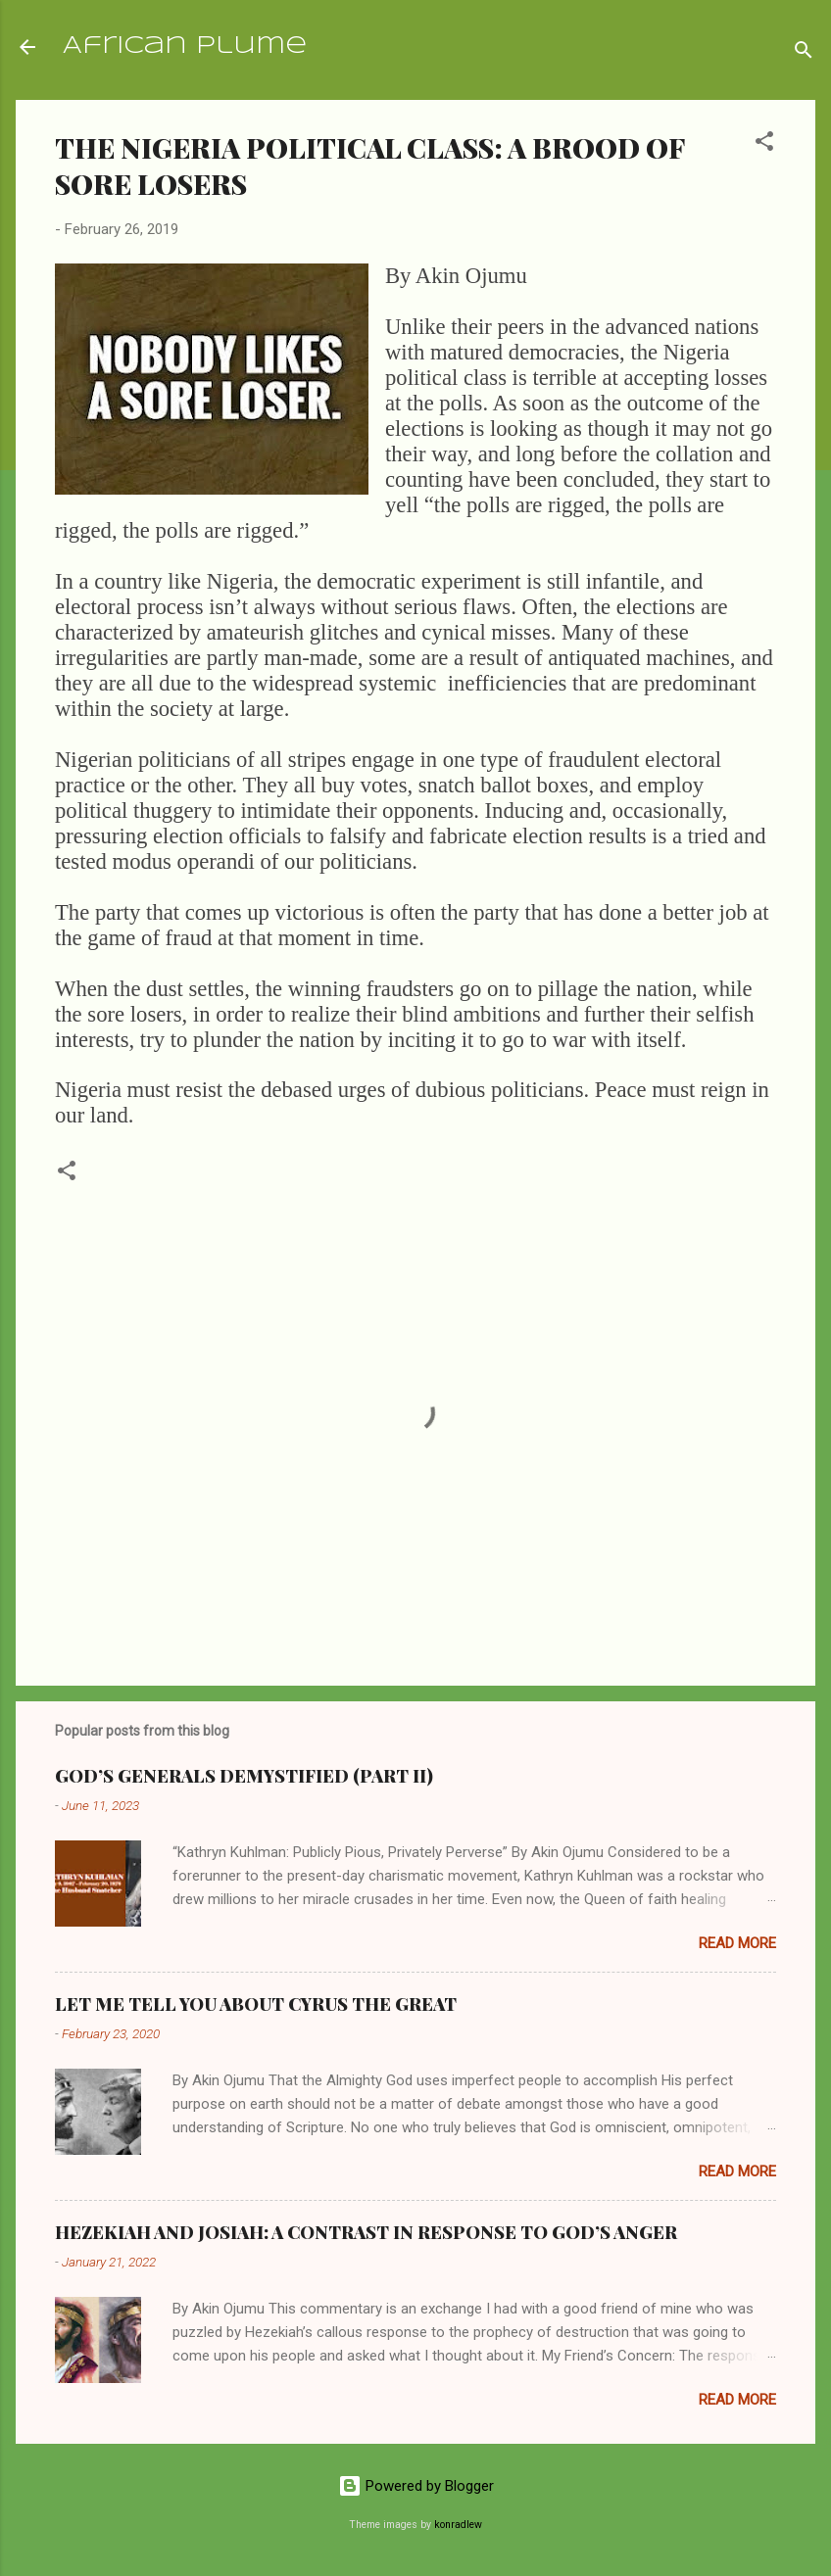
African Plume (185, 46)
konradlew (458, 2524)
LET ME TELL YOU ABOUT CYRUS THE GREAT (256, 2004)
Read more (737, 1943)
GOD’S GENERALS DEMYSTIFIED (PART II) (244, 1776)
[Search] (803, 53)
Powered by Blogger (416, 2486)
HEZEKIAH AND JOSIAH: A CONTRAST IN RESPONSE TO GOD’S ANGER (366, 2232)
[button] (764, 144)
